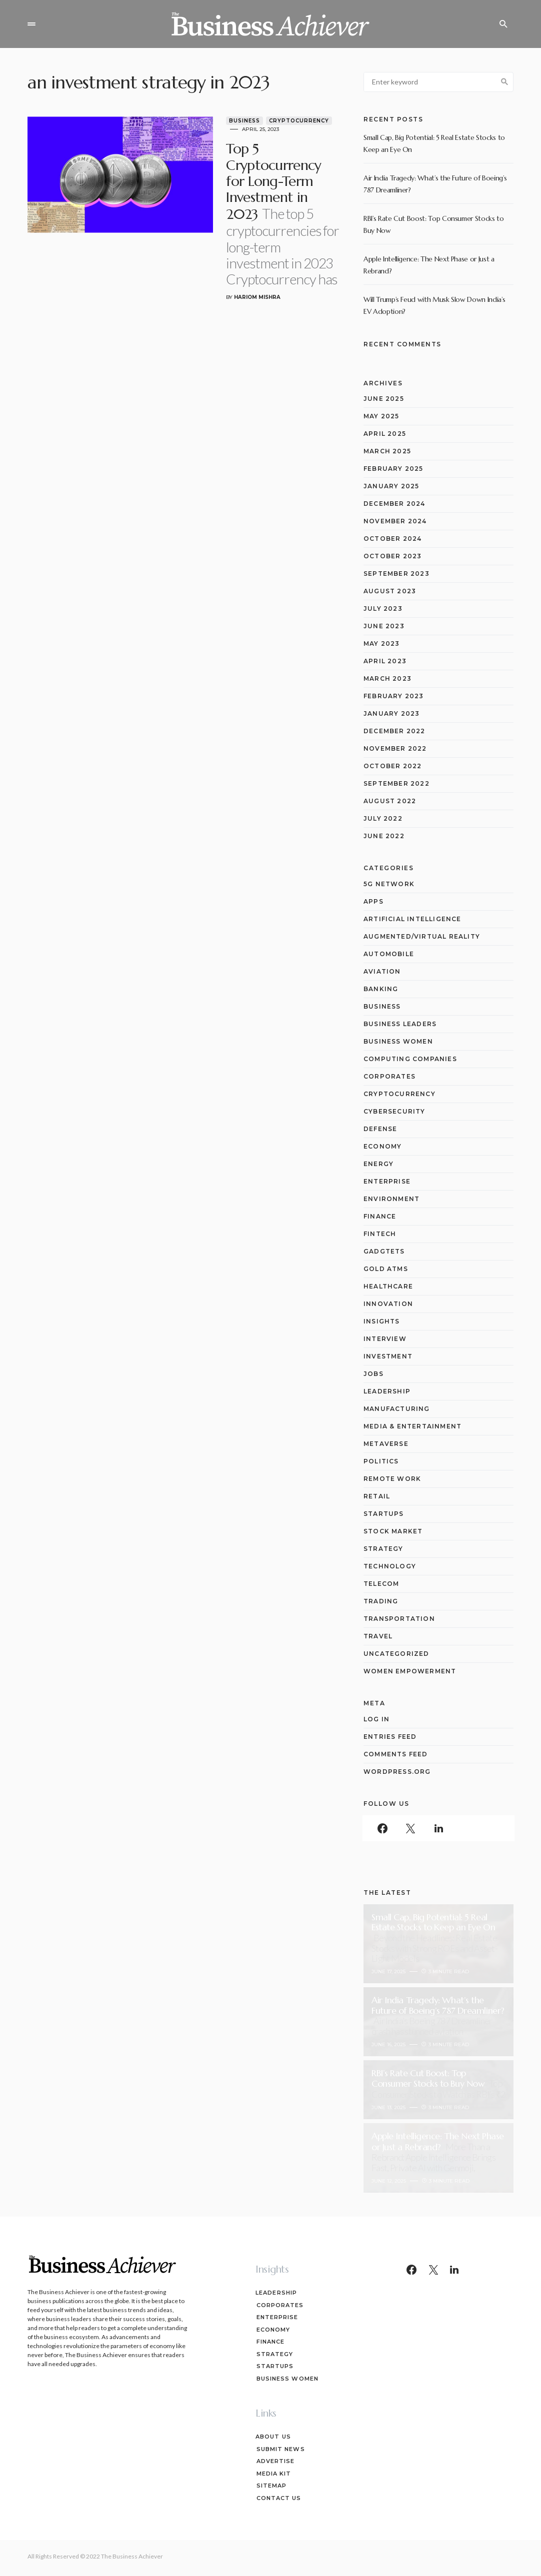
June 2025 (384, 398)
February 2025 (394, 468)
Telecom (381, 1583)
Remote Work (392, 1478)
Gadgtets (384, 1251)
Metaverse (386, 1443)
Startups (384, 1513)
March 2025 (387, 451)
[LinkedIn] (438, 1828)
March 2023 (388, 678)
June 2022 (384, 836)
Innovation (388, 1303)
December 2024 (395, 503)
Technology (390, 1566)
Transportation (399, 1618)
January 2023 (392, 713)
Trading (381, 1601)
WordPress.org (397, 1771)
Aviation (382, 971)
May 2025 (382, 416)
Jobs (374, 1373)
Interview (385, 1338)
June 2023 (384, 626)
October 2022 (393, 766)
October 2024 (393, 538)
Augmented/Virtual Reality (422, 936)
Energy (379, 1164)
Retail (377, 1496)
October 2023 (393, 556)
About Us (273, 2436)
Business (218, 120)
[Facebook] (382, 1828)
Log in (377, 1719)
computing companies (410, 1059)
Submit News (280, 2449)
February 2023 (394, 696)
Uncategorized (397, 1653)
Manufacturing (397, 1408)
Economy (383, 1146)
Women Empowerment (410, 1671)
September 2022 (397, 783)
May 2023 (382, 643)
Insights (382, 1321)
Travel (378, 1636)
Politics (381, 1461)
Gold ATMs (386, 1269)
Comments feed (396, 1754)
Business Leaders (400, 1024)
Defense (380, 1129)
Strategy (384, 1548)
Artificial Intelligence (413, 919)
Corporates (390, 1076)
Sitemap (271, 2485)
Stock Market (393, 1531)
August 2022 (390, 801)
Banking (381, 989)
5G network (389, 884)
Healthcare (388, 1286)
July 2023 (383, 608)
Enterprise (387, 1181)
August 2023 (390, 591)
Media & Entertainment (413, 1426)
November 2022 (395, 748)
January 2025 (391, 486)
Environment (392, 1199)
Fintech (380, 1234)
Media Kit (273, 2473)
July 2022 (383, 818)
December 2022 (395, 731)
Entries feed (390, 1736)
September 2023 (397, 573)
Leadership (387, 1391)
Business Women (398, 1041)
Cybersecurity (395, 1111)
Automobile (389, 954)
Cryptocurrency (272, 120)
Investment (388, 1356)
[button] (32, 23)
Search (504, 81)
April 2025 (385, 433)
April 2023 (385, 661)
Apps (374, 901)
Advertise (275, 2461)
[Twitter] (410, 1828)
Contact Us (278, 2498)
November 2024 (395, 521)
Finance (380, 1216)
